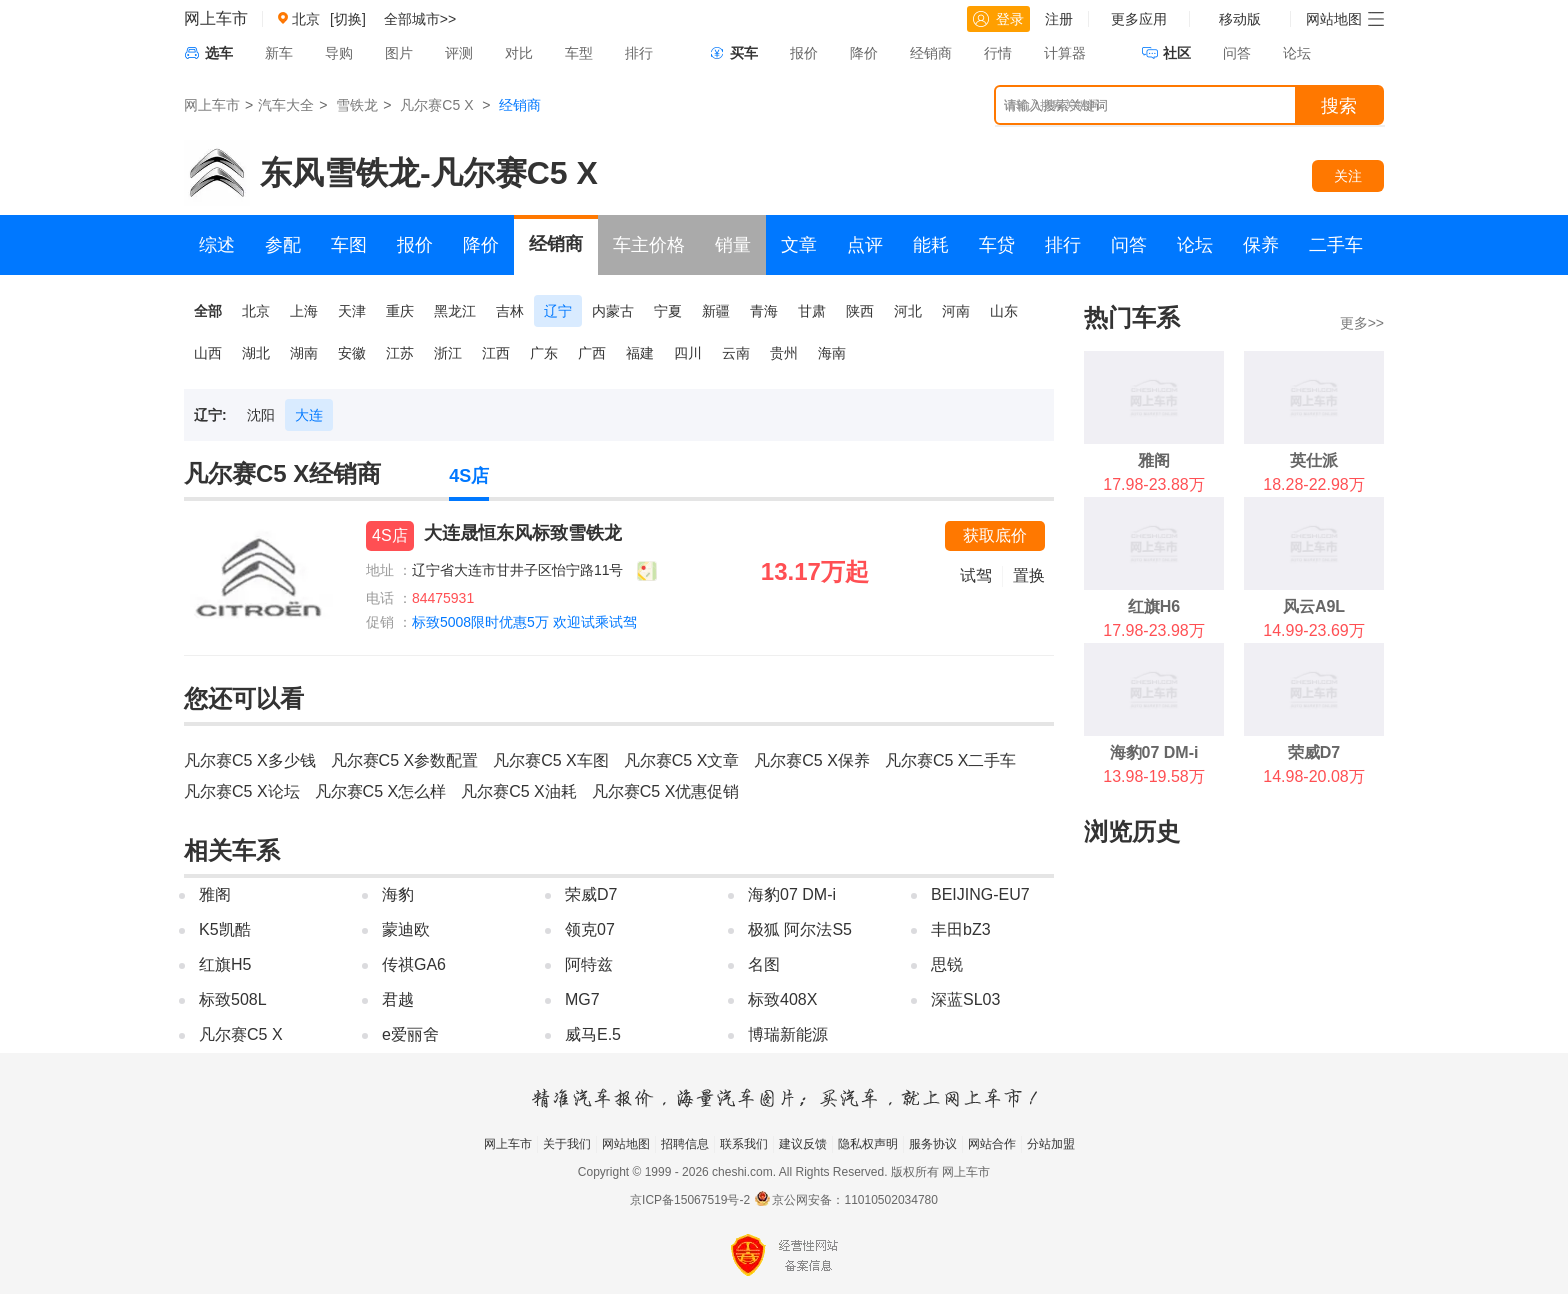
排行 (639, 53)
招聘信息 (685, 1144)
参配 (283, 245)
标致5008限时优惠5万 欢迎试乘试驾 (524, 622)
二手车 (1336, 245)
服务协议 (933, 1144)
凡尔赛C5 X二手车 (951, 760)
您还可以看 (244, 698)
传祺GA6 (414, 964)
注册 (1059, 19)
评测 (459, 53)
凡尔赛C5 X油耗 (519, 791)
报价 (804, 53)
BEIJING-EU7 (980, 894)
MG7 (582, 999)
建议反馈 (803, 1144)
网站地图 (626, 1144)
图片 (399, 53)
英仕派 (1314, 460)
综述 (217, 245)
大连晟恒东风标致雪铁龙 (523, 533)
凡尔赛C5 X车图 (551, 760)
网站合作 (992, 1144)
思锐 (947, 964)
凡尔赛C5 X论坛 (242, 791)
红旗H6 (1154, 606)
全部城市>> (420, 19)
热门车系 (1132, 317)
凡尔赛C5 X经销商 (282, 473)
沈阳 (261, 415)
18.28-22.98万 (1313, 484)
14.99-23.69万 (1313, 630)
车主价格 (649, 245)
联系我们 (744, 1144)
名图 (764, 964)
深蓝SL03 (965, 999)
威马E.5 (593, 1034)
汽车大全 (286, 105)
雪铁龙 (357, 105)
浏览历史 (1132, 831)
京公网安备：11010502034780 (854, 1200)
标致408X (782, 999)
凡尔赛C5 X (436, 105)
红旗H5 (225, 964)
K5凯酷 (225, 929)
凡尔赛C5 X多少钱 (250, 760)
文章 (799, 245)
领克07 (590, 929)
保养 (1261, 245)
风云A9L (1314, 606)
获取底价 (995, 535)
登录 (998, 19)
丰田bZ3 (961, 929)
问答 (1237, 53)
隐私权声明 (868, 1144)
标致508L (233, 999)
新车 (279, 53)
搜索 (1339, 106)
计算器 (1065, 53)
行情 (998, 53)
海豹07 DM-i (792, 894)
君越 (398, 999)
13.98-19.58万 (1153, 776)
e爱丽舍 (410, 1034)
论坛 (1297, 53)
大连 (309, 415)
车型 (579, 53)
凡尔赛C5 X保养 (812, 760)
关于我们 (567, 1144)
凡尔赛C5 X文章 (682, 760)
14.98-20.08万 (1313, 776)
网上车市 (216, 18)
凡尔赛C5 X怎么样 (381, 791)
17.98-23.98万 (1153, 630)
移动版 (1240, 19)
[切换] (348, 19)
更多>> (1362, 323)
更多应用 (1139, 19)
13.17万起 (815, 571)
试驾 (976, 575)
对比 (519, 53)
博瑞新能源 (788, 1034)
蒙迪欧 (406, 929)
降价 (864, 53)
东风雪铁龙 (340, 173)
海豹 (398, 894)
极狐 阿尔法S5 (800, 929)
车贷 (997, 245)
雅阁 (215, 894)
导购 (339, 53)
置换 (1029, 575)
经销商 (931, 53)
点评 (865, 245)
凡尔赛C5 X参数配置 (405, 760)
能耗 (931, 245)
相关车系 (232, 850)
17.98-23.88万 (1153, 484)
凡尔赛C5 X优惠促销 (666, 791)
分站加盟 (1051, 1144)
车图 (349, 245)
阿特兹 (589, 964)
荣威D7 (591, 894)
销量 (733, 245)
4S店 (469, 476)
